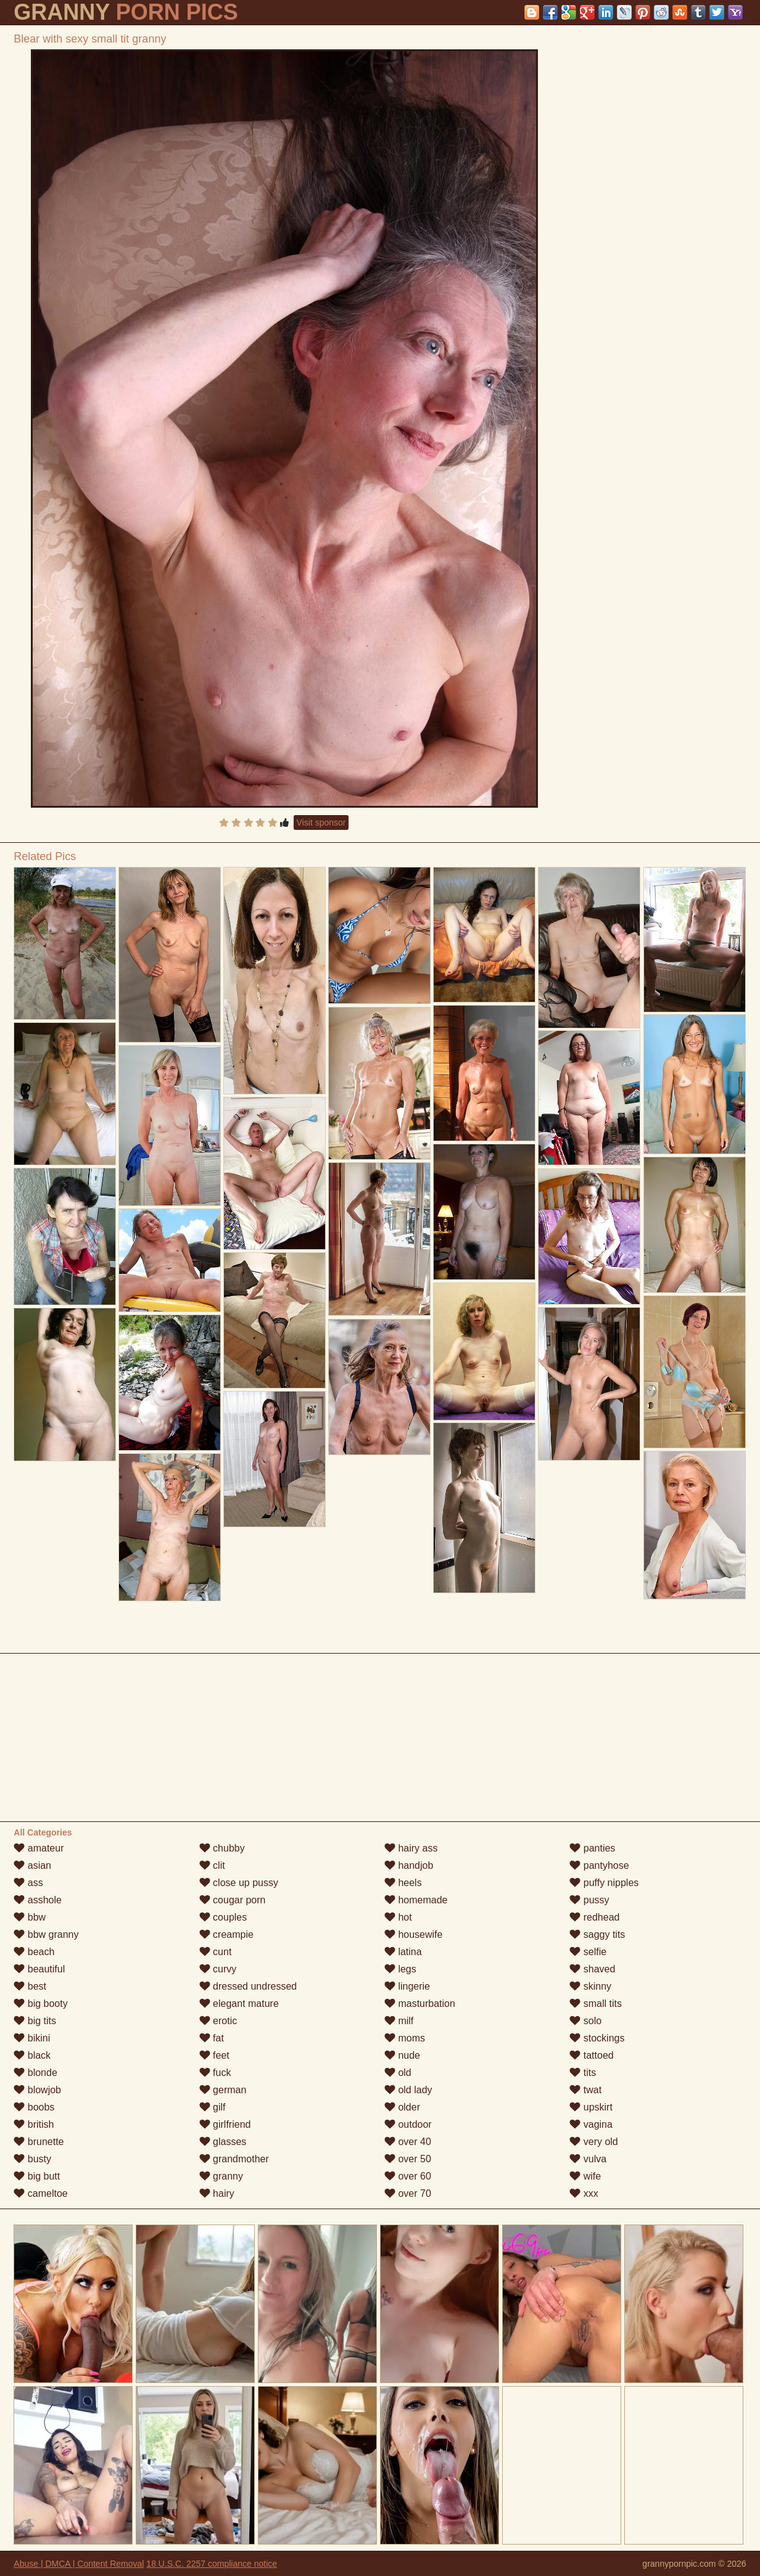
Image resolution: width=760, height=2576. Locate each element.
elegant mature (239, 2003)
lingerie (407, 1986)
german (223, 2090)
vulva (587, 2159)
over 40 (407, 2141)
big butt (37, 2176)
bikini (32, 2038)
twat (585, 2090)
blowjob (37, 2090)
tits (582, 2072)
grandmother (234, 2159)
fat (211, 2038)
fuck (215, 2072)
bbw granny (46, 1934)
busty (32, 2159)
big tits (35, 2021)
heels (403, 1882)
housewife (413, 1934)
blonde (35, 2072)
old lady (408, 2090)
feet (214, 2055)
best (30, 1986)
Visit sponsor (321, 822)
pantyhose (599, 1865)
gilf (212, 2107)
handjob (408, 1865)
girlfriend (225, 2124)
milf (398, 2021)
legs (400, 1969)
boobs (34, 2107)
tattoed (591, 2055)
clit (212, 1865)
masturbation (419, 2003)
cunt (215, 1951)
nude (402, 2055)
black (32, 2055)
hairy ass (410, 1848)
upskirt (591, 2107)
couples (223, 1917)
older (402, 2107)
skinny (590, 1986)
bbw (30, 1917)
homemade (416, 1900)
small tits (595, 2003)
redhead (594, 1917)
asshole (38, 1900)
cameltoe (40, 2193)
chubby (222, 1848)
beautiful (39, 1969)
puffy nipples (603, 1882)
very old (593, 2141)
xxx (583, 2193)
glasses (223, 2141)
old (397, 2072)
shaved (592, 1969)
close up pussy (238, 1882)
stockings (596, 2038)
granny (221, 2176)
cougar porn (232, 1900)
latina (403, 1951)
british (34, 2124)
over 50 (407, 2159)
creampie (226, 1934)
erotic (218, 2021)
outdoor (408, 2124)
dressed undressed (248, 1986)
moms (404, 2038)
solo (585, 2021)
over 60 (407, 2176)
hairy (216, 2193)
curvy (218, 1969)
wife (585, 2176)
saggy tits (597, 1934)
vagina (591, 2124)
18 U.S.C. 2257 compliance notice (211, 2564)
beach (34, 1951)
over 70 (407, 2193)
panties (592, 1848)
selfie (587, 1951)
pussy (589, 1900)
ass (28, 1882)
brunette (39, 2141)
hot (398, 1917)
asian (32, 1865)
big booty (40, 2003)
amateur (39, 1848)
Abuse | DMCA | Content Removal (79, 2564)
